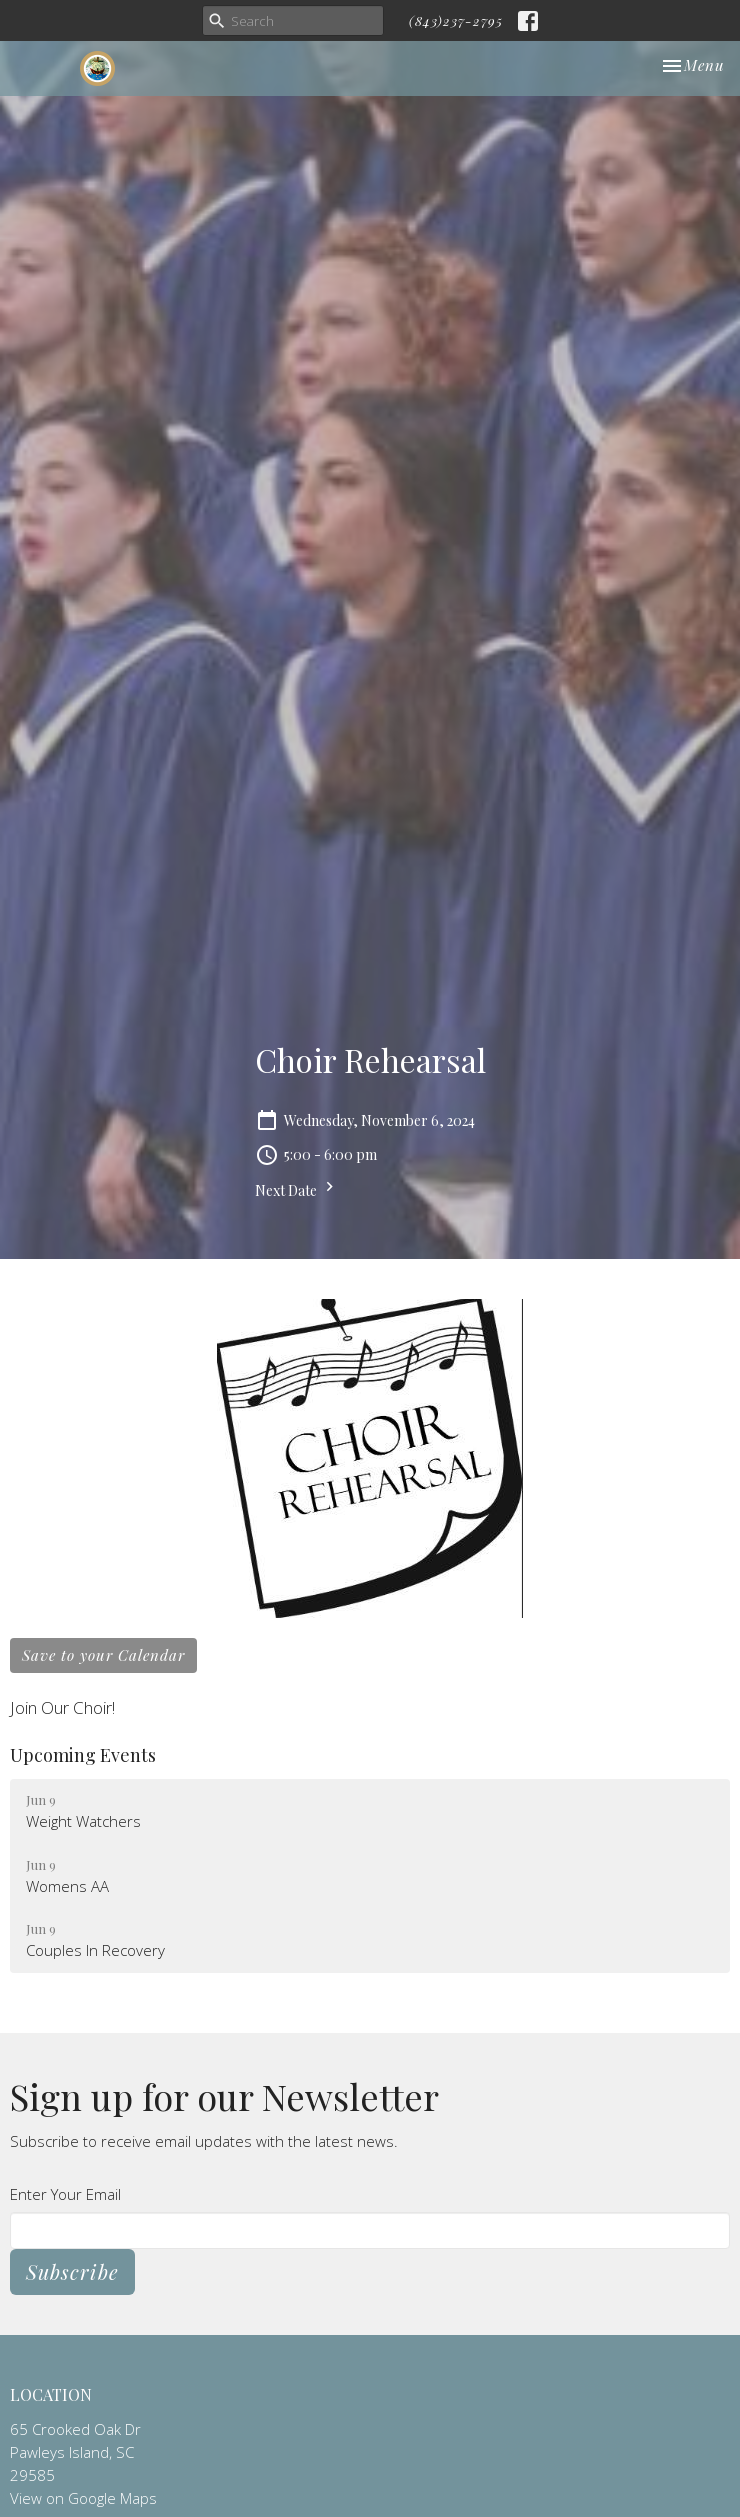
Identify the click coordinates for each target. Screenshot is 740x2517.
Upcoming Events (83, 1755)
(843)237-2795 (456, 20)
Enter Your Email (65, 2194)
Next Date (297, 1188)
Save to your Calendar (103, 1655)
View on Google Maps (83, 2498)
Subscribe (72, 2271)
